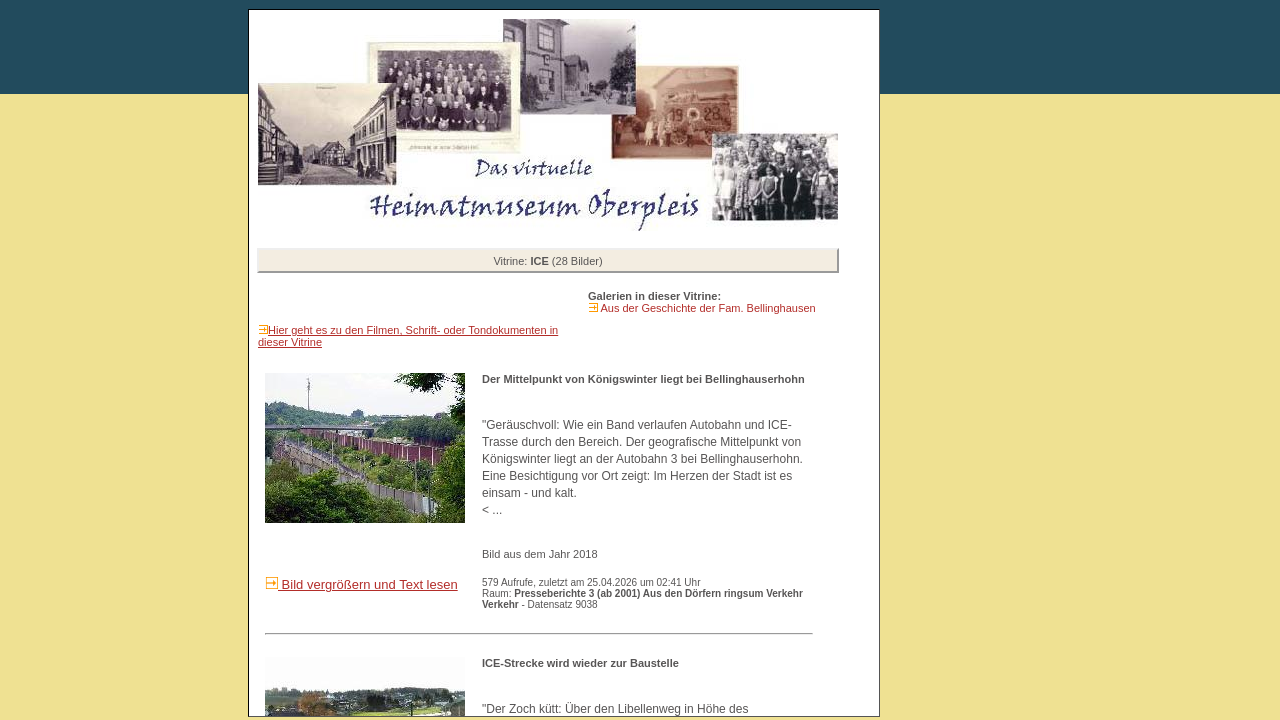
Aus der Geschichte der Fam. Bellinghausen (707, 308)
